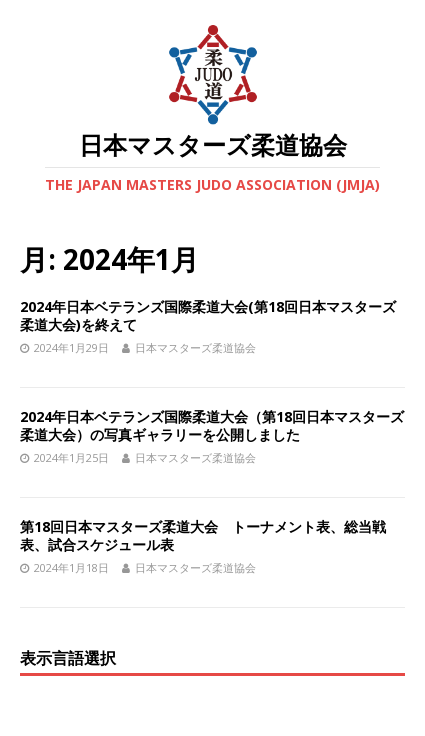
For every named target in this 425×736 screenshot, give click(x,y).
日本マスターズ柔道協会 (195, 347)
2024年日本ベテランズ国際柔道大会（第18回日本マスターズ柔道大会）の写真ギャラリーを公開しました (212, 425)
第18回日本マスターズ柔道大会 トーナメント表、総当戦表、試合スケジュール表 (203, 535)
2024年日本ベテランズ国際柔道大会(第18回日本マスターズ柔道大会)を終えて (208, 315)
